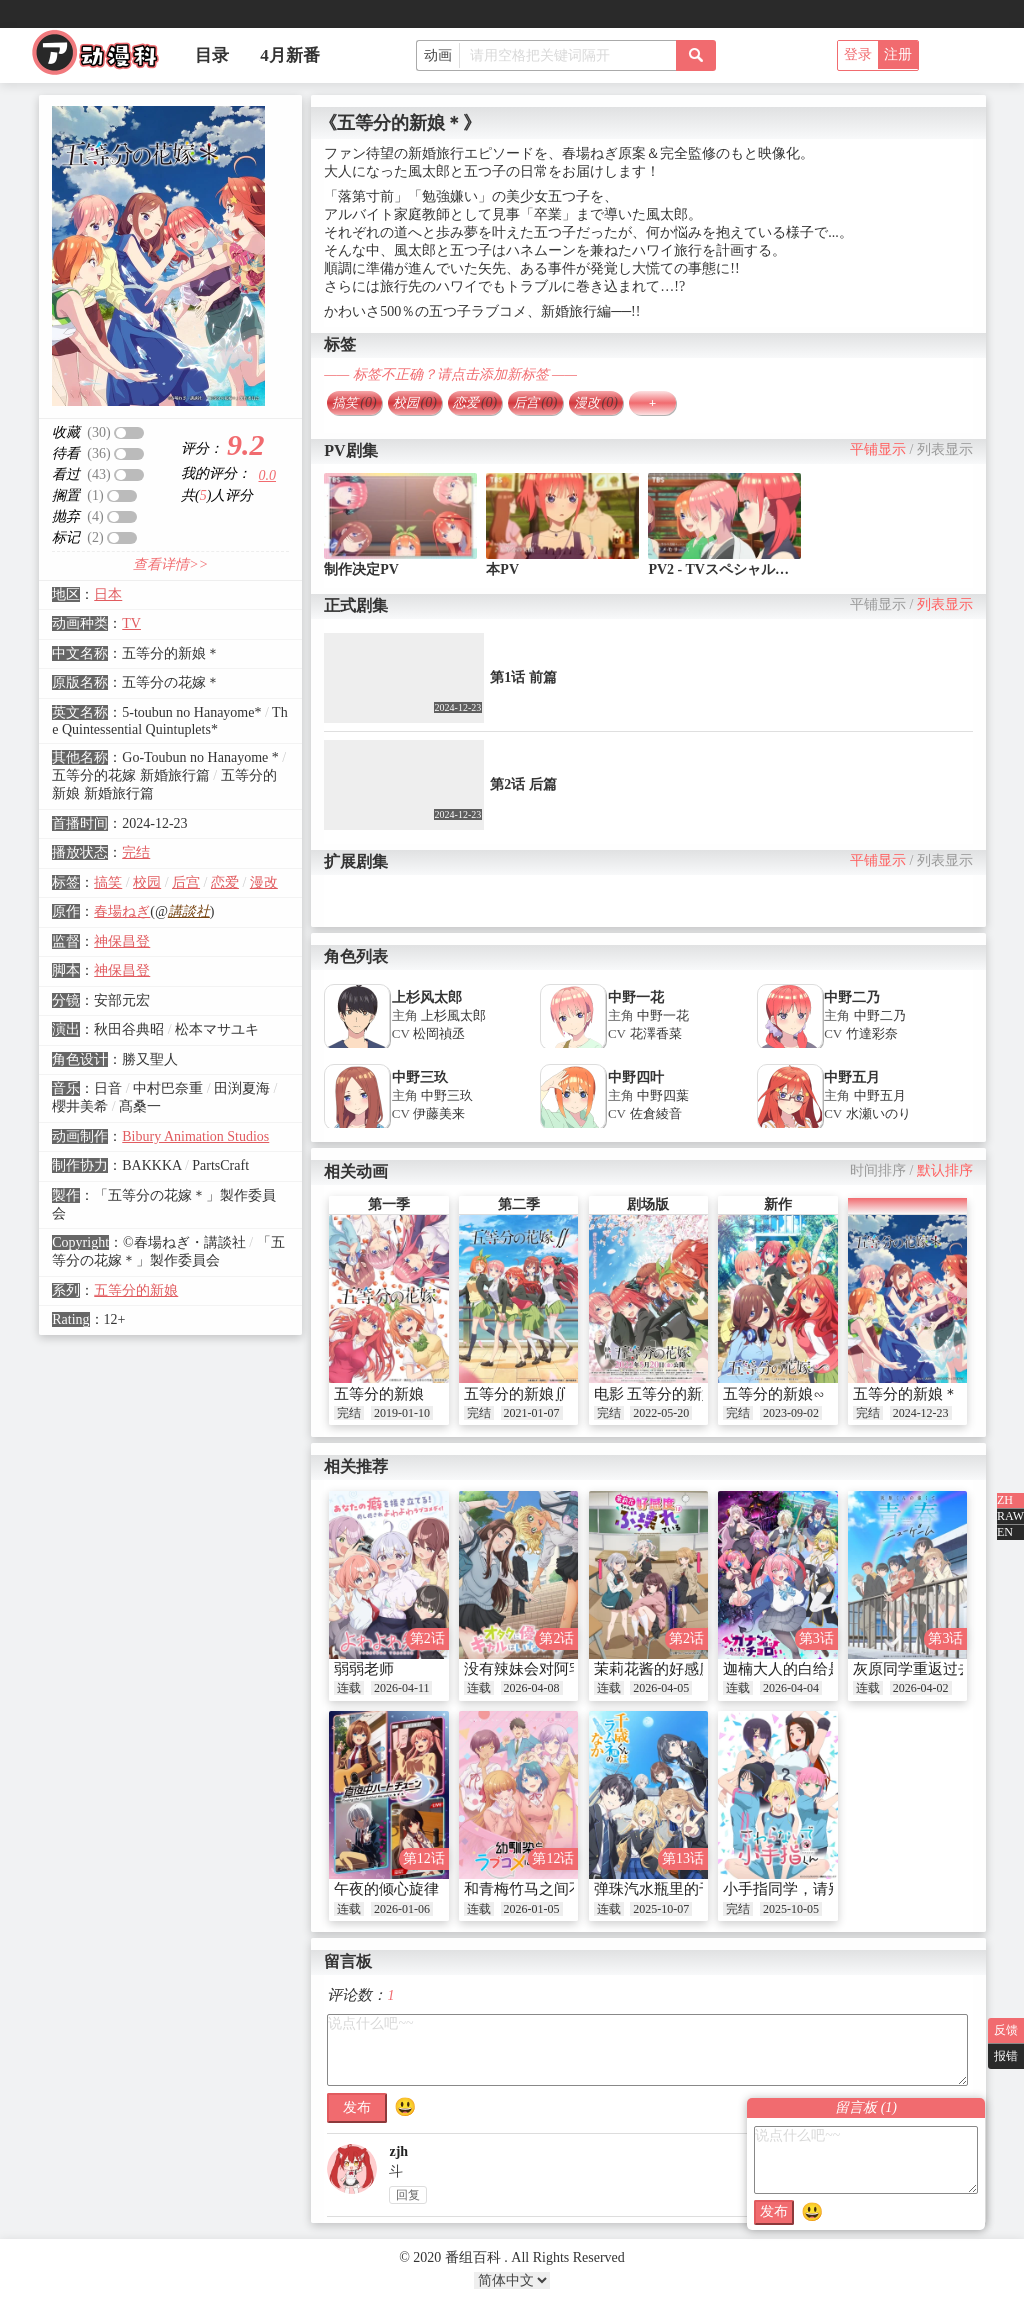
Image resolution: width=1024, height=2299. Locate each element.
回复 (408, 2195)
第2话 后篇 (523, 784)
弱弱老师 (364, 1669)
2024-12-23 (921, 1413)
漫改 (264, 882)
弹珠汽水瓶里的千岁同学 (676, 1889)
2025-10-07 (661, 1909)
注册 (898, 54)
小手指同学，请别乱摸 (798, 1889)
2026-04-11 (402, 1688)
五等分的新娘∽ (774, 1394)
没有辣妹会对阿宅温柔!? (545, 1669)
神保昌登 (122, 941)
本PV (502, 569)
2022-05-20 (661, 1413)
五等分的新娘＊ (905, 1394)
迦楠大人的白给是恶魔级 (805, 1669)
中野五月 (852, 1077)
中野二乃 (852, 997)
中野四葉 (663, 1095)
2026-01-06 (402, 1909)
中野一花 (636, 997)
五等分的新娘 (136, 1290)
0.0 (268, 475)
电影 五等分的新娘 (656, 1394)
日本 (108, 594)
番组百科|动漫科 (104, 58)
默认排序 (945, 1170)
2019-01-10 (402, 1413)
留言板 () (866, 2107)
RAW (1010, 1516)
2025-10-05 (791, 1909)
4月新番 (290, 55)
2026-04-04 (791, 1688)
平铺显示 (878, 449)
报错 (1006, 2056)
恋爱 (225, 882)
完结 (136, 852)
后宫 (186, 882)
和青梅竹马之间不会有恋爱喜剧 (569, 1889)
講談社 (189, 911)
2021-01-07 (532, 1413)
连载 (349, 1688)
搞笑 (108, 882)
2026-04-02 (921, 1688)
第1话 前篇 (523, 677)
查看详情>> (170, 564)
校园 (147, 882)
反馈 (1006, 2030)
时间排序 (878, 1170)
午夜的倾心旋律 (386, 1889)
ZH (1005, 1500)
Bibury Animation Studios (195, 1136)
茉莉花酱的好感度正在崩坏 (684, 1669)
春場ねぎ (122, 911)
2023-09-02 (791, 1413)
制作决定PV (361, 569)
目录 (212, 55)
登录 (858, 54)
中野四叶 (636, 1077)
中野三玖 (420, 1077)
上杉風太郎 (453, 1015)
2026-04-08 (532, 1688)
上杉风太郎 (427, 997)
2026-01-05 (532, 1909)
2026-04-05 (661, 1688)
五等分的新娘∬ (515, 1394)
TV (131, 623)
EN (1005, 1532)
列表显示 (945, 449)
